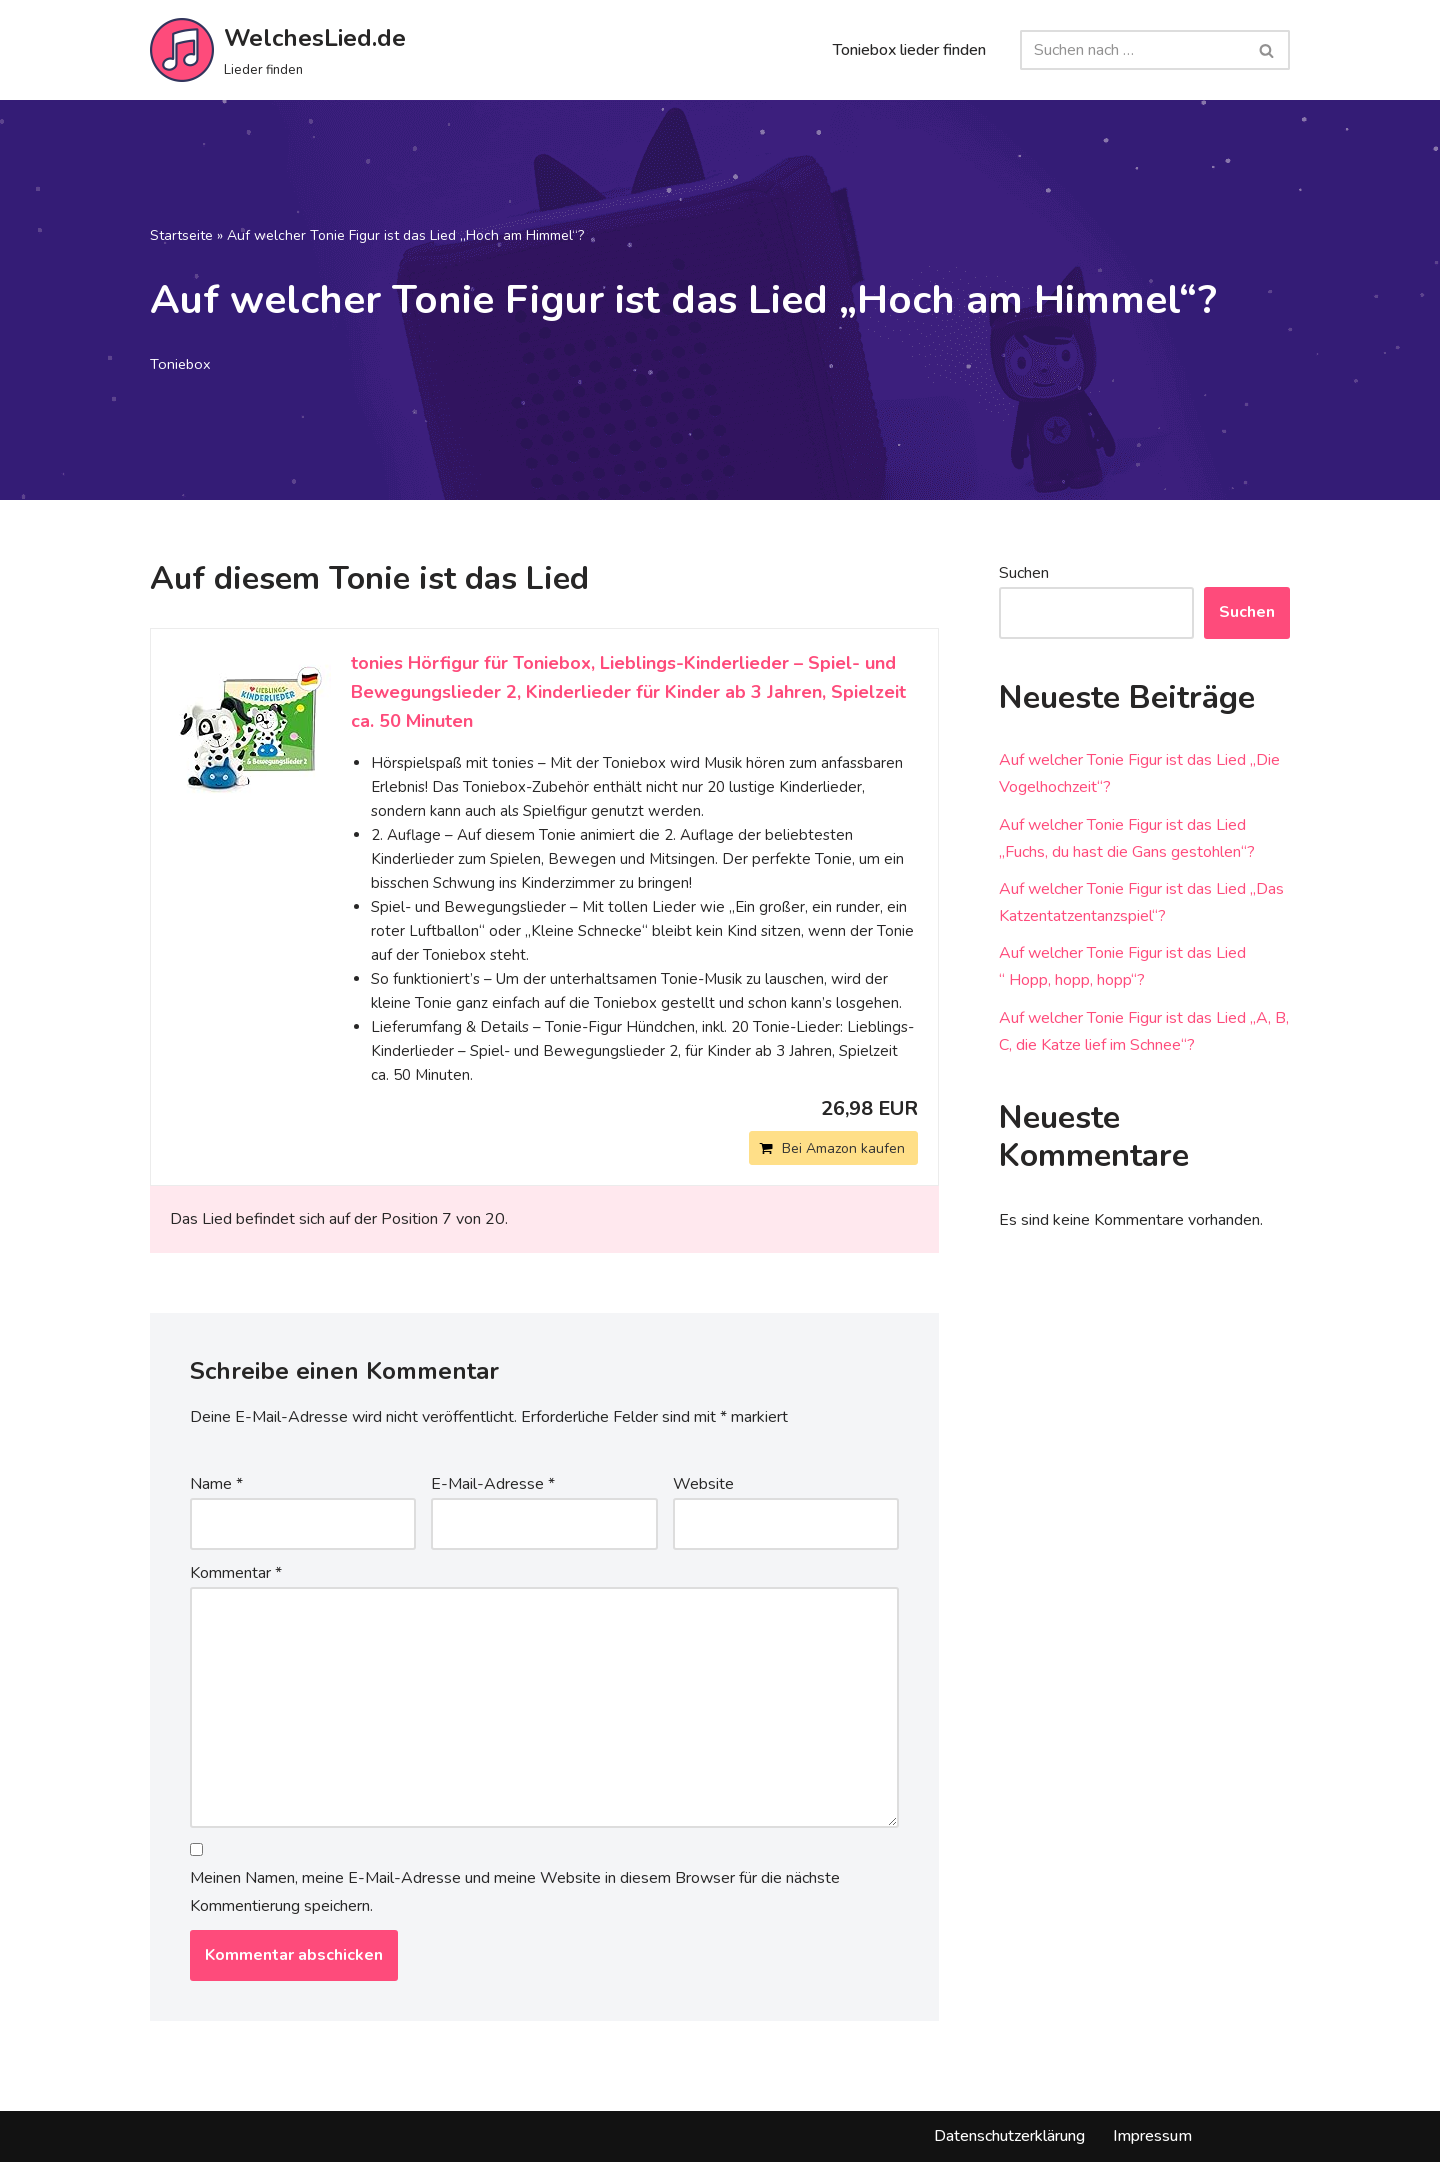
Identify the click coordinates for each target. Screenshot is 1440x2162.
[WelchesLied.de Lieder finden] (278, 50)
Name (216, 1484)
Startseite (181, 235)
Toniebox (180, 364)
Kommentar (236, 1573)
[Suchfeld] (1132, 50)
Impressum (1152, 2136)
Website (703, 1484)
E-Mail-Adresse (493, 1484)
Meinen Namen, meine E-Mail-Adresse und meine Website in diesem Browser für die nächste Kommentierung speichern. (515, 1891)
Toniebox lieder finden (909, 50)
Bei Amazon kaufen (843, 1148)
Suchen (1024, 573)
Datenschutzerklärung (1009, 2136)
